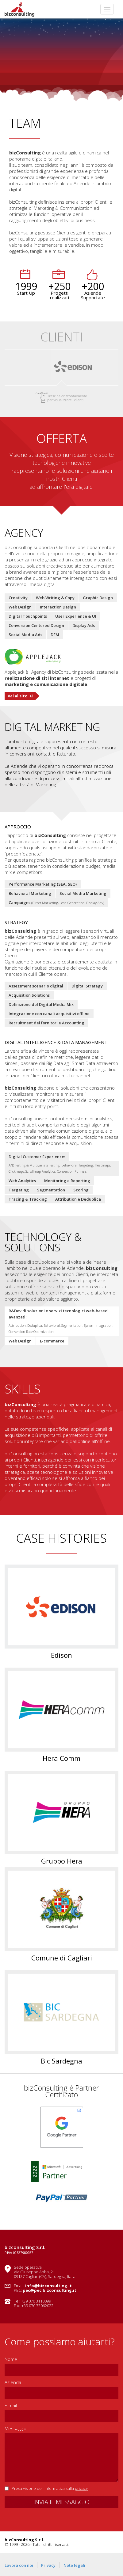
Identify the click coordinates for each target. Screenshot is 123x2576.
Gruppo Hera (61, 1860)
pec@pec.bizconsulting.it (49, 2290)
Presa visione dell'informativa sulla (50, 2488)
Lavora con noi (19, 2565)
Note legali (74, 2565)
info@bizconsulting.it (48, 2285)
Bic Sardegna (61, 2060)
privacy (81, 2488)
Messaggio (15, 2428)
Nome (11, 2359)
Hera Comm (61, 1758)
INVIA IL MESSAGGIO (61, 2502)
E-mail (11, 2405)
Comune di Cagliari (61, 1957)
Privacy (48, 2565)
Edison (61, 1655)
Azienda (13, 2382)
